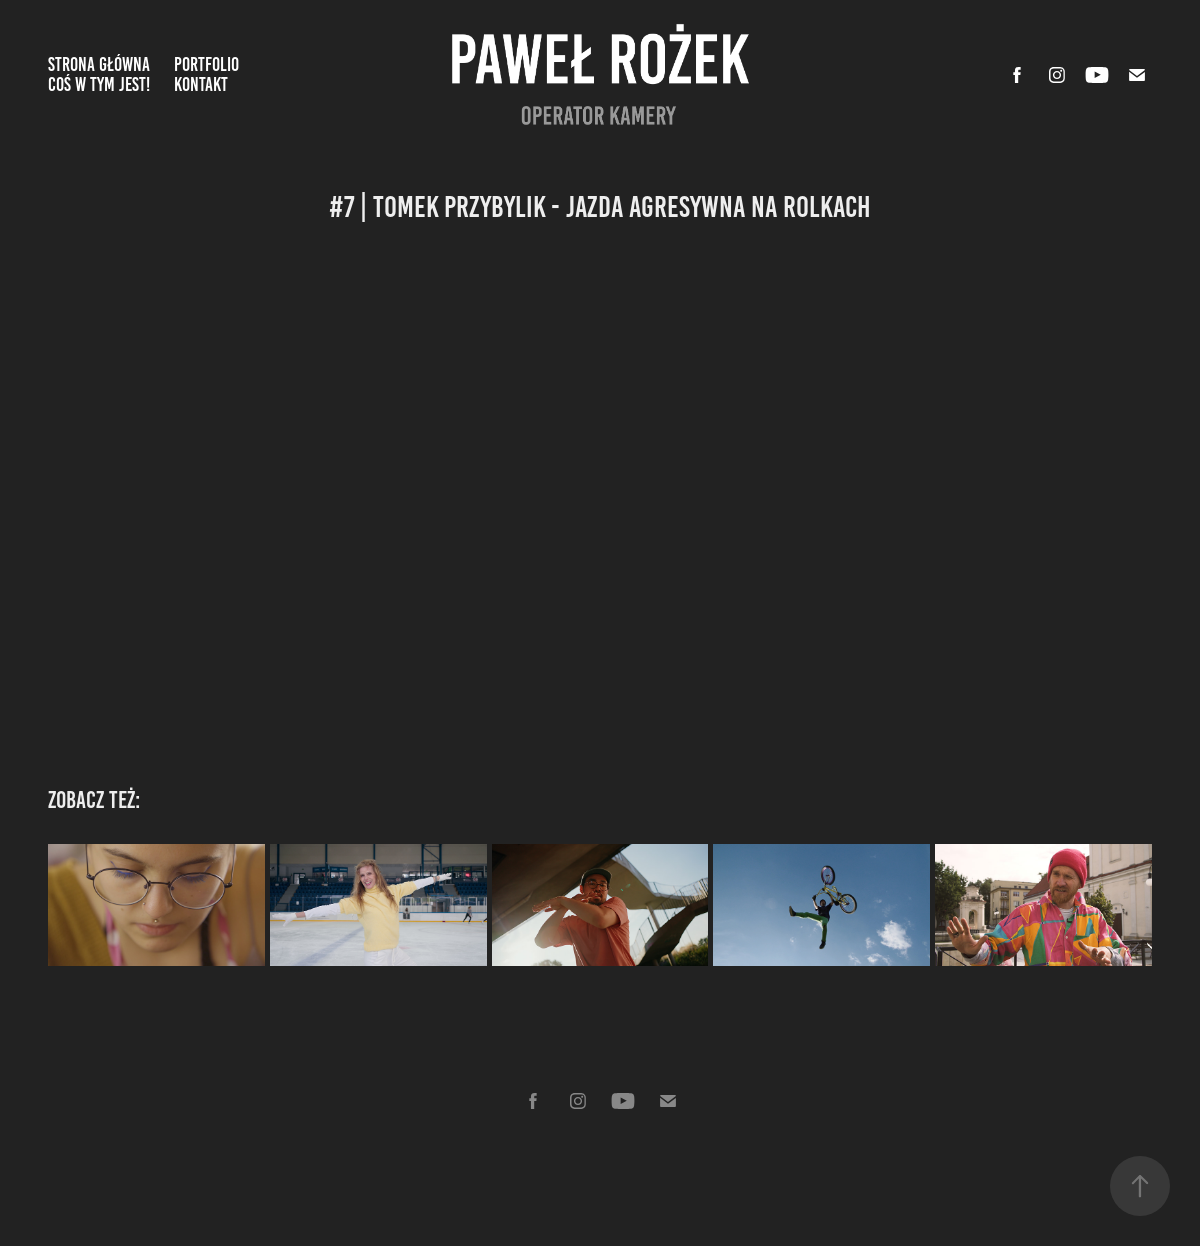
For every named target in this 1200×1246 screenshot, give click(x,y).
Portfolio (206, 64)
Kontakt (201, 84)
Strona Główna (99, 64)
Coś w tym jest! (99, 84)
